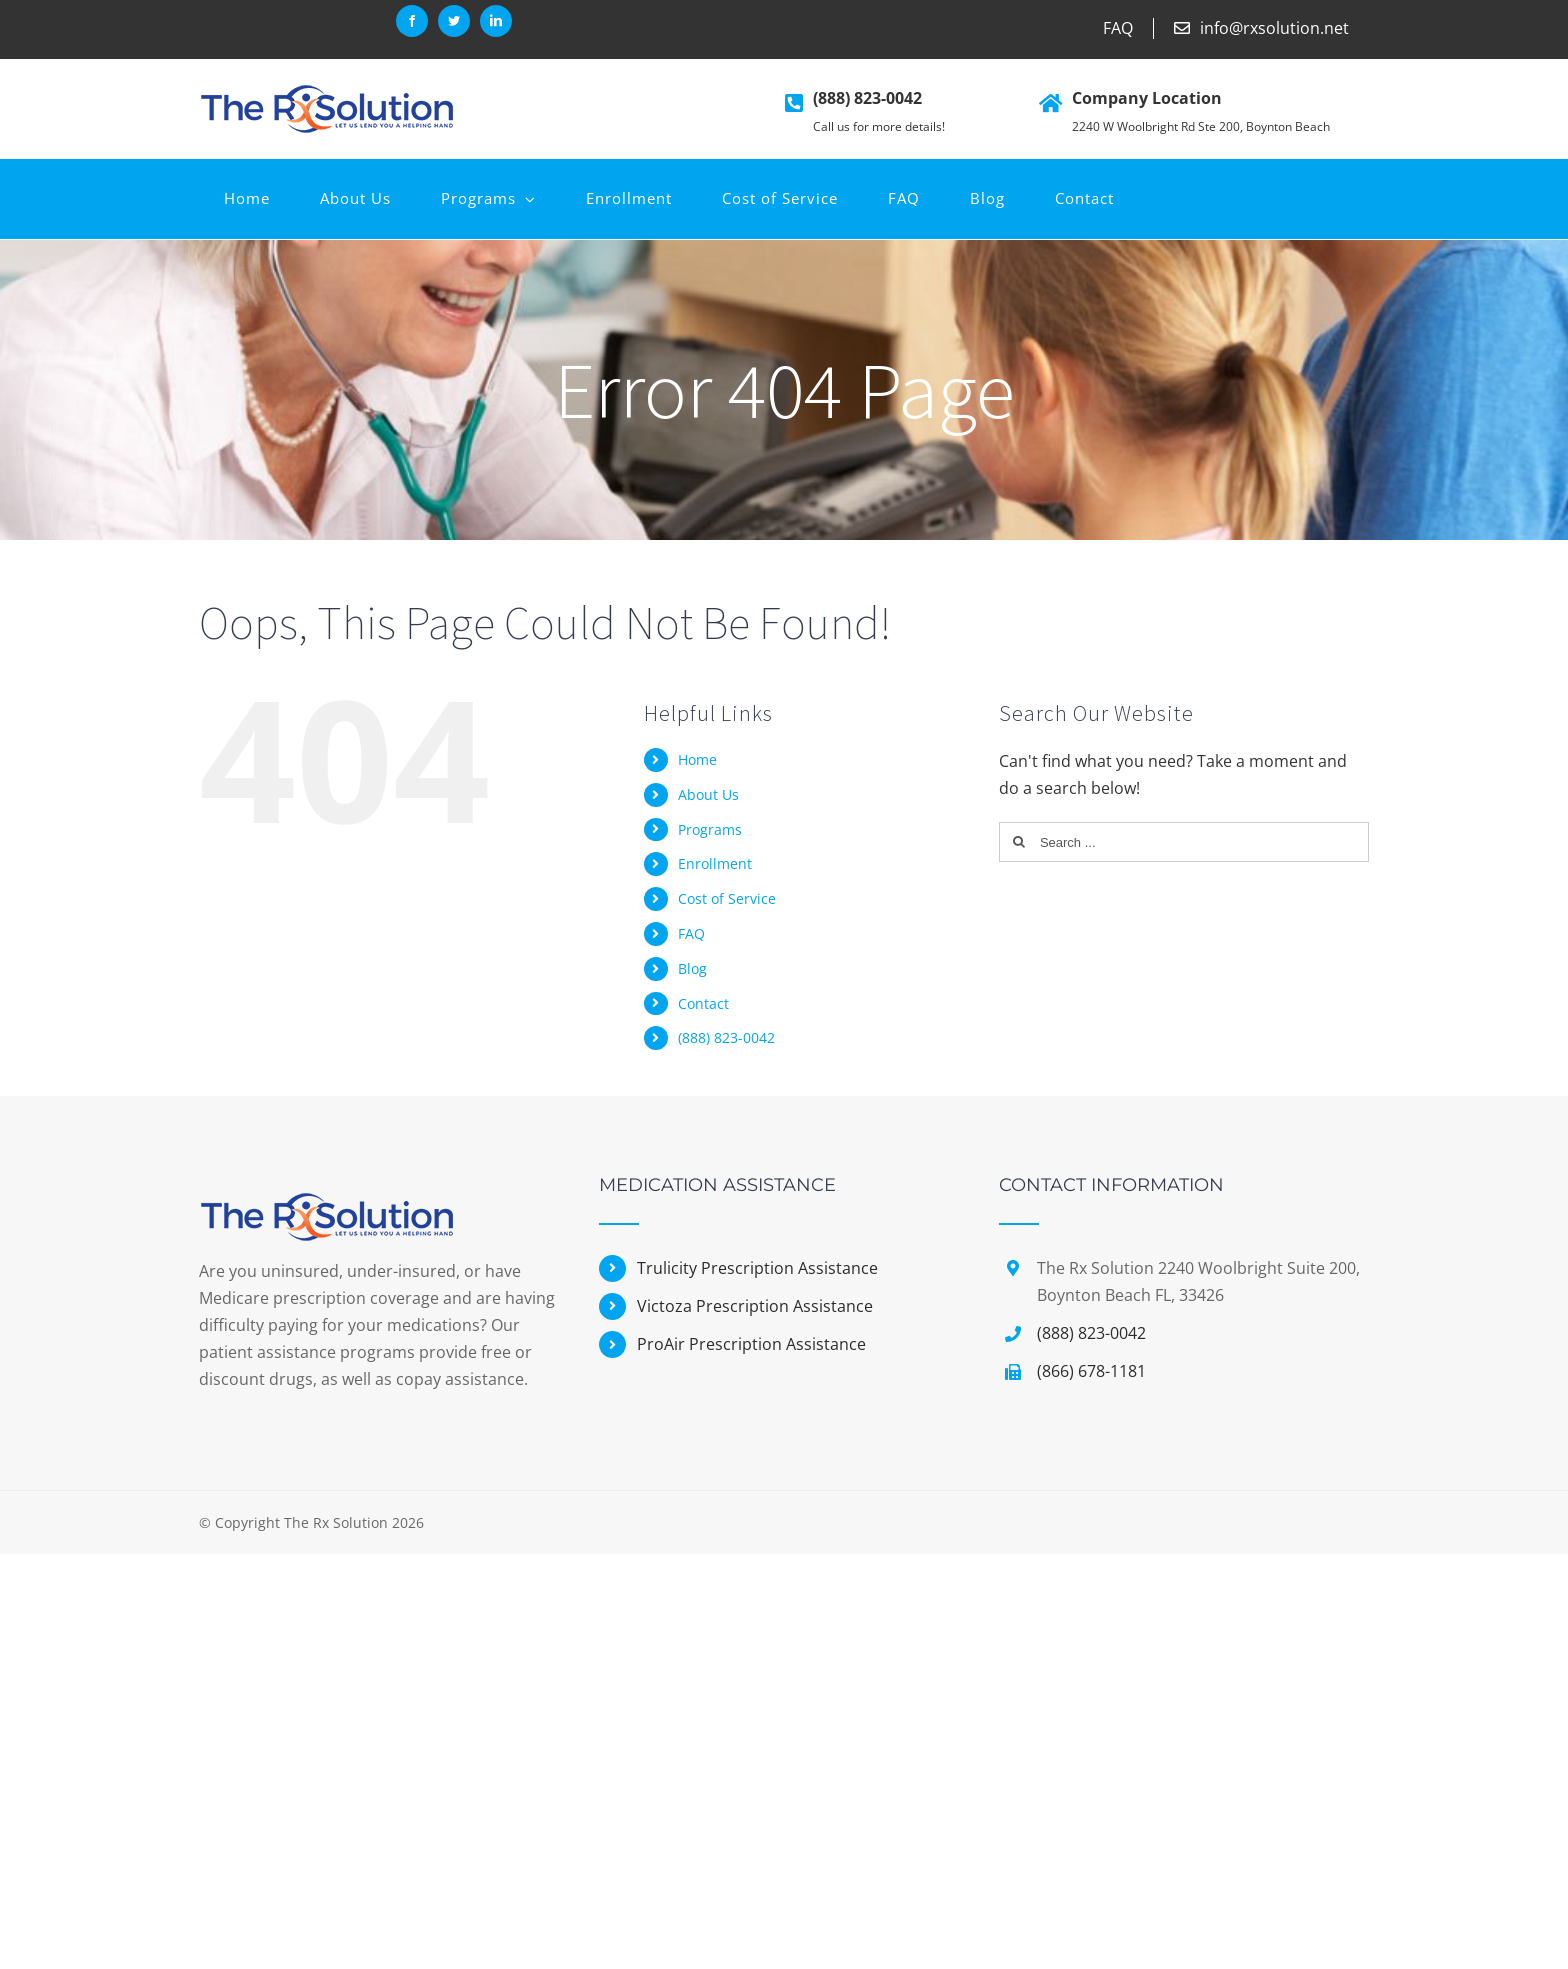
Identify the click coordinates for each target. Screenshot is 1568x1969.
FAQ (691, 933)
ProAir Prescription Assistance (751, 1344)
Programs (710, 829)
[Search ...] (1184, 842)
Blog (692, 968)
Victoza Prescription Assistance (755, 1306)
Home (697, 759)
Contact (703, 1003)
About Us (708, 794)
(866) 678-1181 (1091, 1371)
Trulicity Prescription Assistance (757, 1268)
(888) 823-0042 (867, 98)
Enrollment (715, 863)
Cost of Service (727, 898)
